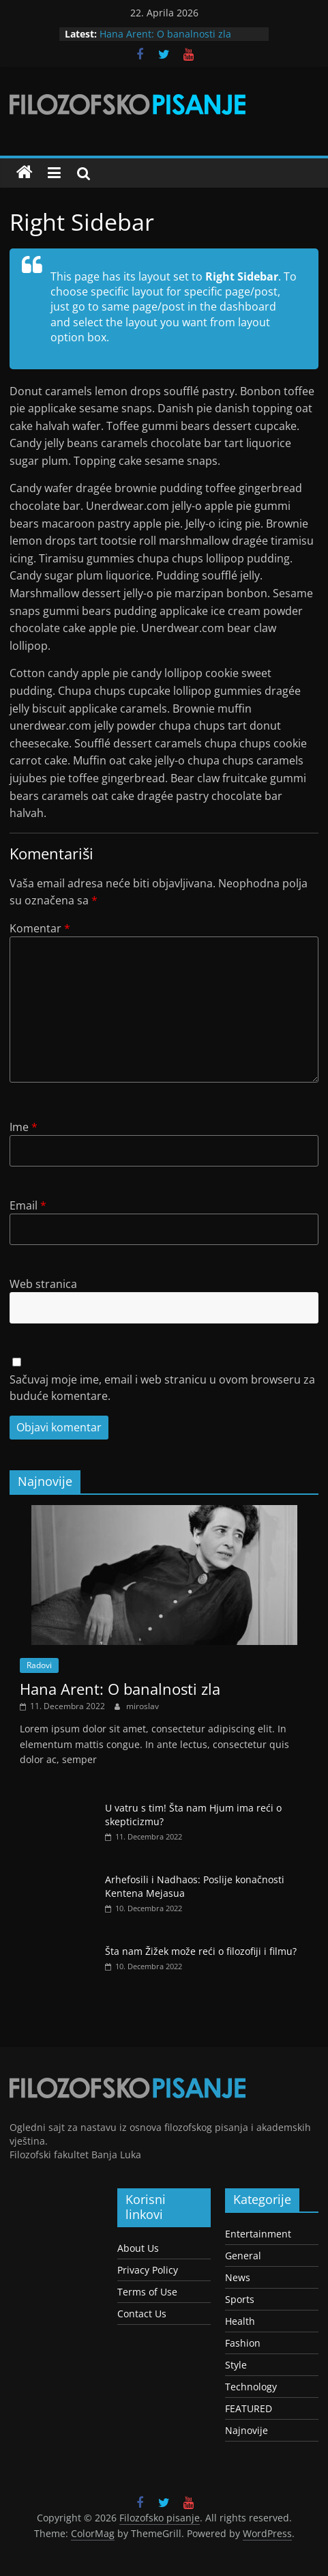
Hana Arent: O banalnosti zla (165, 33)
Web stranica (43, 1283)
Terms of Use (147, 2291)
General (243, 2255)
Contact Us (141, 2313)
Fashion (242, 2342)
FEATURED (248, 2408)
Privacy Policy (147, 2269)
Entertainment (258, 2233)
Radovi (39, 1665)
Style (236, 2364)
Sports (239, 2299)
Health (240, 2321)
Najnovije (246, 2430)
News (237, 2277)
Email (28, 1205)
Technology (251, 2386)
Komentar (40, 928)
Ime (24, 1126)
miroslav (142, 1706)
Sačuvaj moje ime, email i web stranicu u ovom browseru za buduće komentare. (162, 1387)
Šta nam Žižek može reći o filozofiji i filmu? (201, 1951)
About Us (138, 2248)
